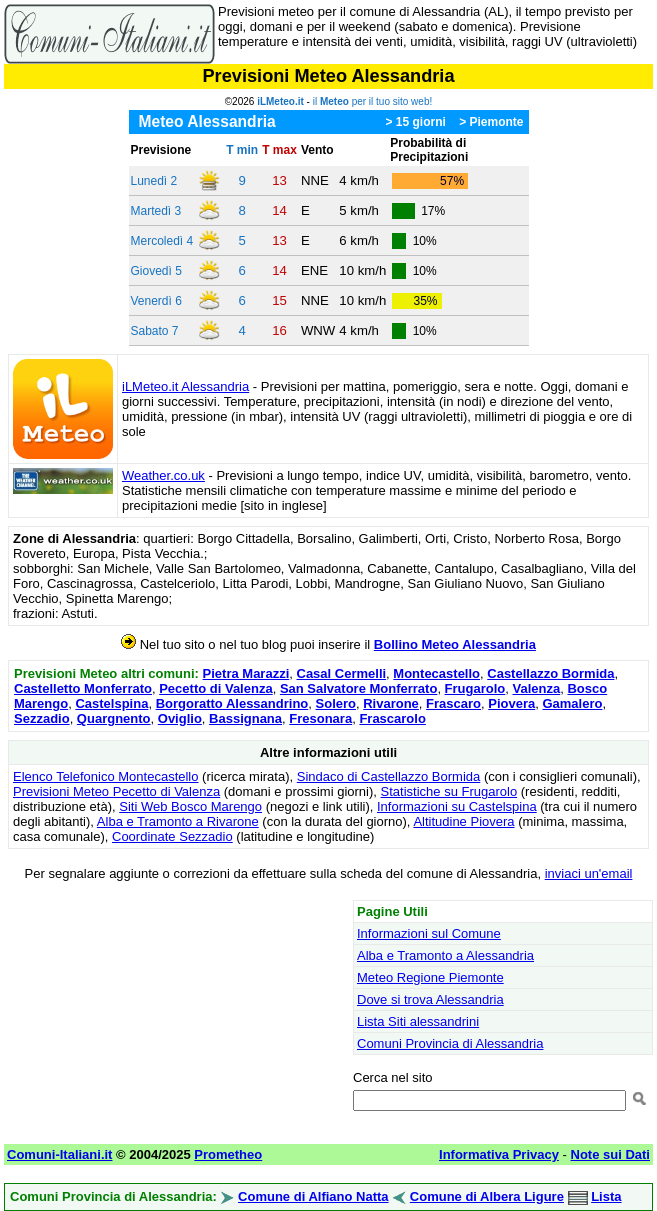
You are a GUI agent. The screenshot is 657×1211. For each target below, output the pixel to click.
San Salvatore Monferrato (359, 688)
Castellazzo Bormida (550, 673)
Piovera (511, 703)
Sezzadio (42, 718)
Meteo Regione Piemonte (430, 977)
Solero (336, 703)
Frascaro (453, 703)
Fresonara (320, 718)
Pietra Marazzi (246, 673)
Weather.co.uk (163, 475)
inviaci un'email (589, 873)
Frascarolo (392, 718)
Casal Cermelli (342, 673)
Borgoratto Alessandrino (232, 703)
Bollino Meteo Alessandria (455, 644)
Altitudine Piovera (463, 821)
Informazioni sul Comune (429, 933)
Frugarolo (475, 688)
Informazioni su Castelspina (457, 806)
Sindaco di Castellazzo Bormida (389, 776)
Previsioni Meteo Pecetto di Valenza (116, 791)
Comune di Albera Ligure (487, 1196)
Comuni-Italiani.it (59, 1154)
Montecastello (436, 673)
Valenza (537, 688)
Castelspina (111, 703)
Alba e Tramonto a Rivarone (178, 821)
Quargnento (114, 718)
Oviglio (180, 718)
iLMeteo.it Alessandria (185, 386)
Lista (606, 1196)
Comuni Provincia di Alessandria (450, 1043)
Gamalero (572, 703)
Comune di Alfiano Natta (313, 1196)
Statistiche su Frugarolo (449, 791)
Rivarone (391, 703)
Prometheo (228, 1154)
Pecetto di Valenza (215, 688)
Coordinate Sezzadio (172, 836)
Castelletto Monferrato (83, 688)
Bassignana (245, 718)
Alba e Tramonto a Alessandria (445, 955)
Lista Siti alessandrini (418, 1021)
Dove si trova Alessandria (430, 999)
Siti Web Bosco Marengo (190, 806)
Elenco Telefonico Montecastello (106, 776)
